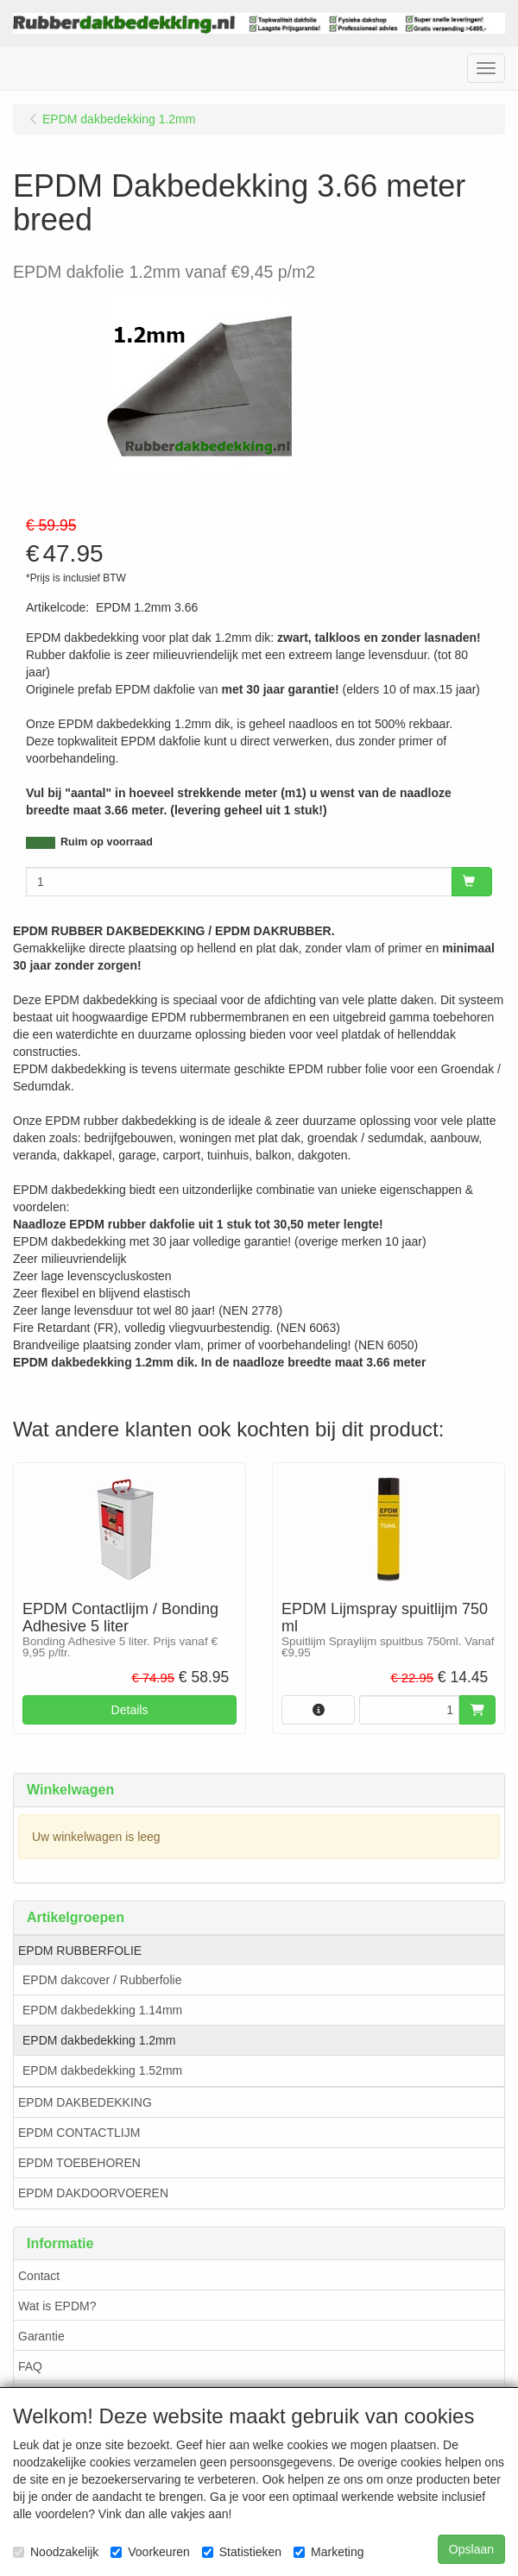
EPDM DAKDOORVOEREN (93, 2193)
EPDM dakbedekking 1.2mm (98, 2040)
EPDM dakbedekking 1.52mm (102, 2070)
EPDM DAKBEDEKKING (85, 2102)
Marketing (328, 2552)
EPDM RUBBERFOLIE (80, 1950)
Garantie (41, 2336)
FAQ (30, 2366)
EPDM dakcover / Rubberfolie (101, 1980)
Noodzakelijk (55, 2552)
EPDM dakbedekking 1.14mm (102, 2010)
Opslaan (471, 2549)
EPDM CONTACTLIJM (79, 2132)
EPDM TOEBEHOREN (79, 2163)
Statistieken (241, 2552)
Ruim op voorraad (106, 842)
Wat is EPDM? (57, 2306)
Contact (39, 2276)
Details (129, 1710)
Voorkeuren (150, 2552)
